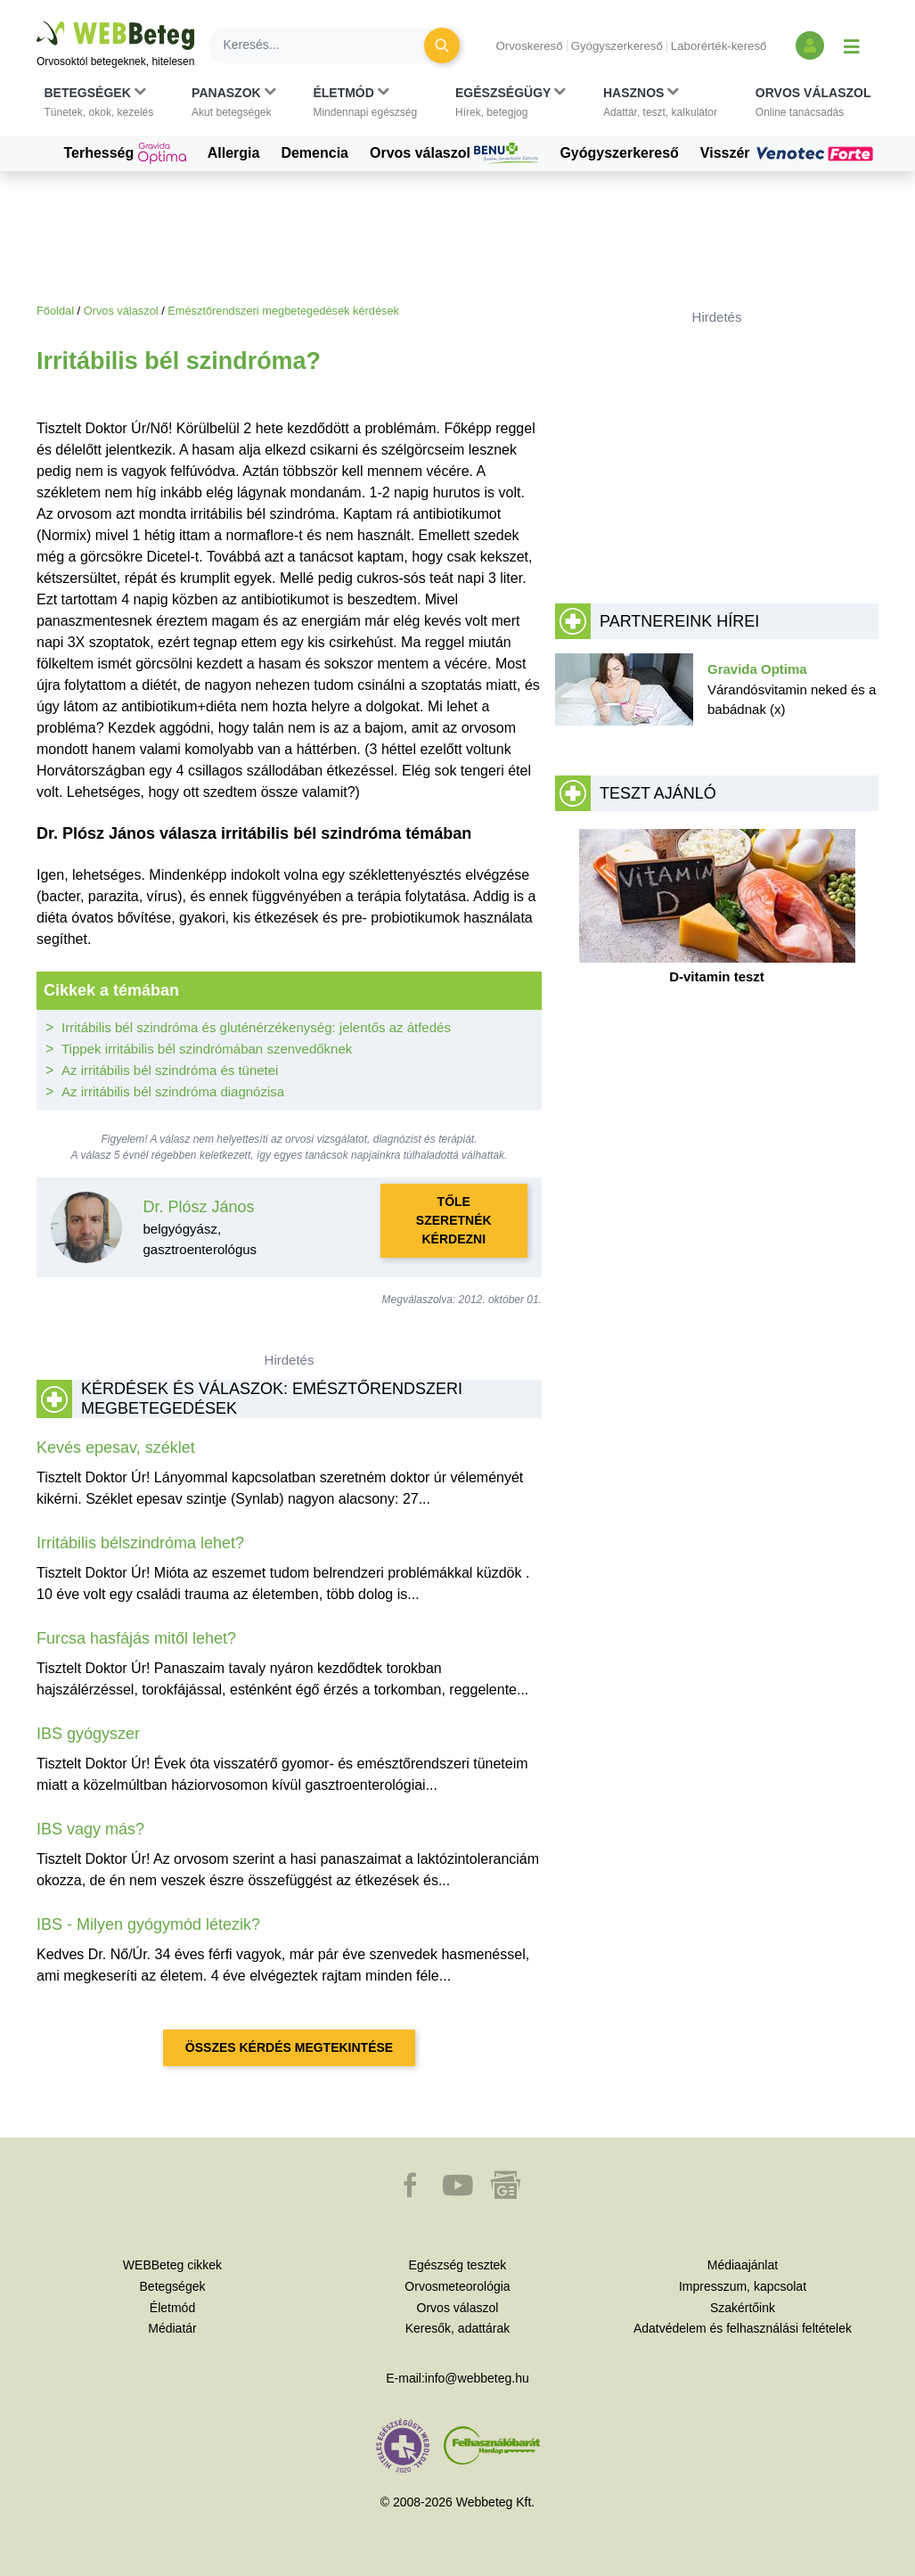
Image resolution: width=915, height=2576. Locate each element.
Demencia (314, 152)
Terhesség (124, 153)
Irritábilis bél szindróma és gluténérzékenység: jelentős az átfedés (256, 1027)
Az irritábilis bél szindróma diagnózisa (172, 1091)
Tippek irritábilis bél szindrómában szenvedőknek (206, 1048)
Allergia (234, 152)
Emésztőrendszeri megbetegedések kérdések (283, 310)
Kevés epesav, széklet (116, 1447)
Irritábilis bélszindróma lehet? (140, 1543)
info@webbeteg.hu (477, 2378)
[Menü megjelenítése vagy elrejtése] (851, 45)
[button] (99, 102)
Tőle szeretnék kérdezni (454, 1220)
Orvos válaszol (454, 153)
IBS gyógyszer (88, 1734)
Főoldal (55, 310)
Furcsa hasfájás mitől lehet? (136, 1638)
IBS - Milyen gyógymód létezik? (148, 1924)
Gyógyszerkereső (617, 46)
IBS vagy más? (90, 1829)
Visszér (789, 153)
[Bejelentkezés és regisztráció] (810, 45)
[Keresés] (326, 45)
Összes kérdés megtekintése (289, 2047)
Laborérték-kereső (719, 46)
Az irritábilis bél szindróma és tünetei (169, 1070)
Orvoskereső (528, 46)
